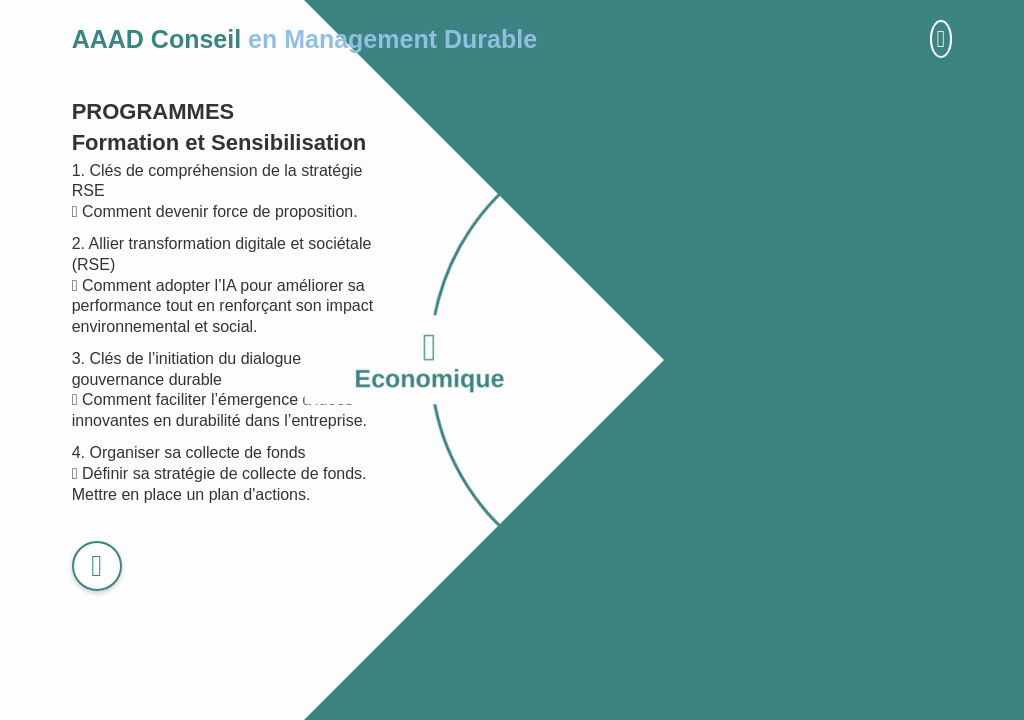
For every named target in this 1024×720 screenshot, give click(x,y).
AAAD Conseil (304, 39)
